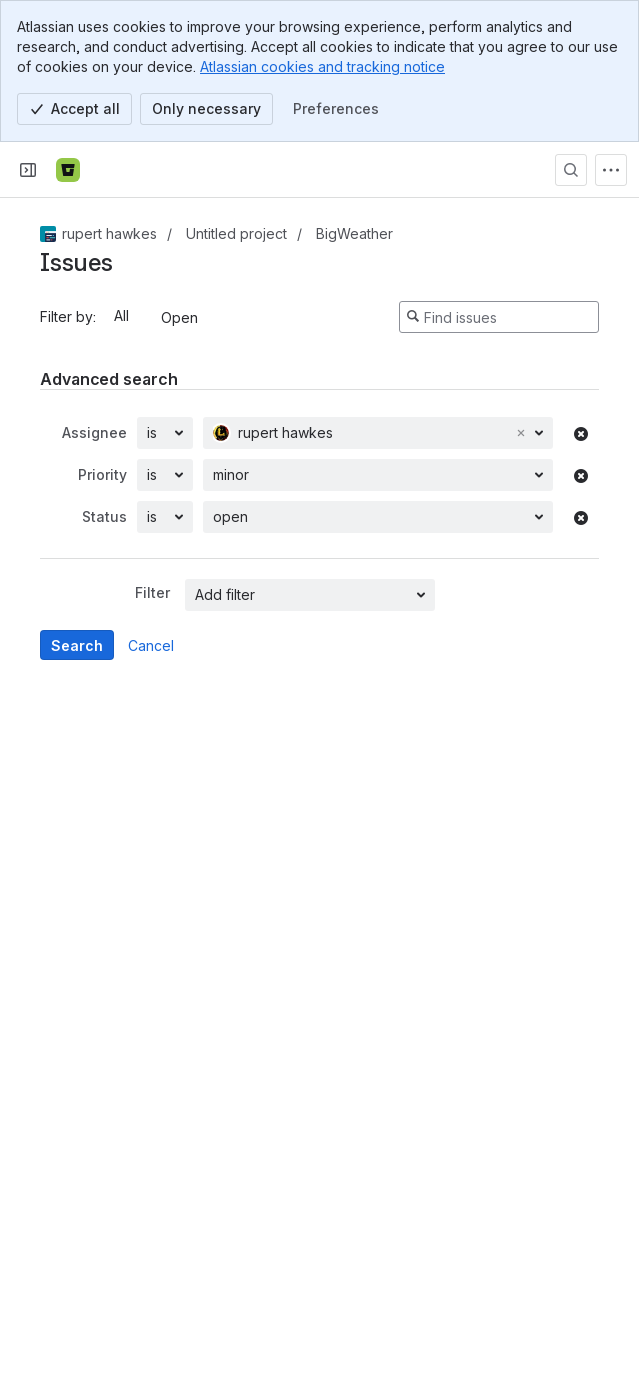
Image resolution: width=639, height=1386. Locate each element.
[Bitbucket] (68, 170)
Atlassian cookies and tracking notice (322, 66)
